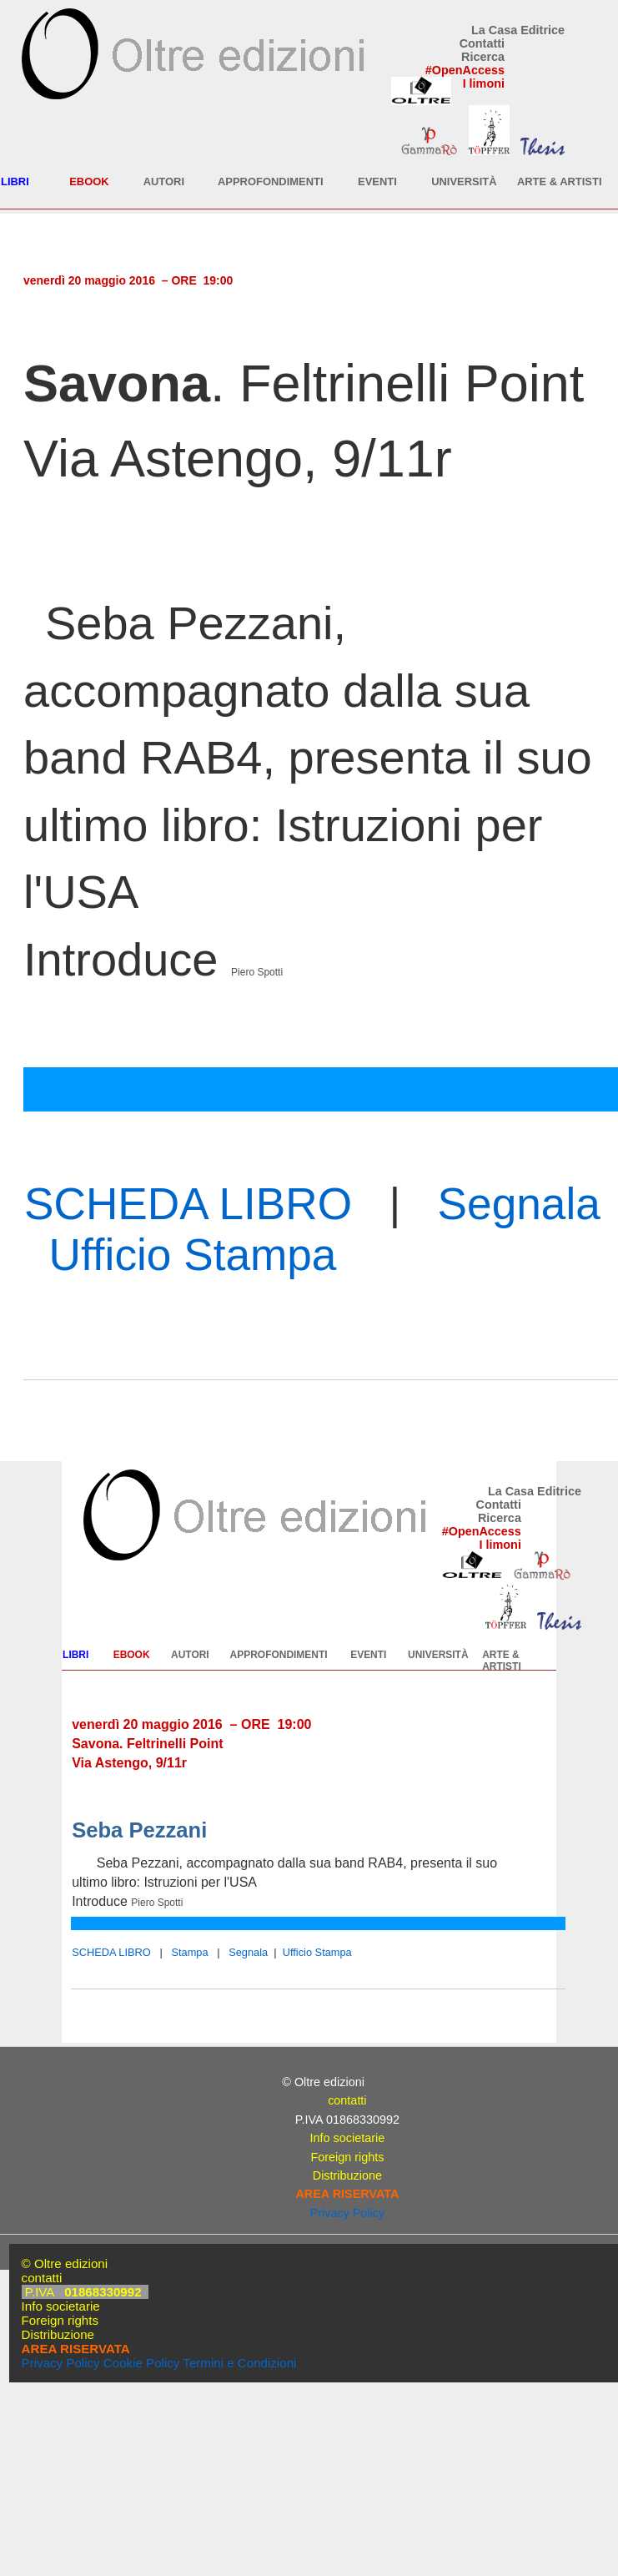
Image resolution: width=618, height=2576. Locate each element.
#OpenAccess (465, 70)
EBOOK (88, 181)
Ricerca (483, 56)
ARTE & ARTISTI (559, 181)
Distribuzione (347, 2175)
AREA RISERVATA (347, 2193)
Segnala (519, 1203)
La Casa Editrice (518, 30)
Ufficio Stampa (193, 1254)
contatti (347, 2100)
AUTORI (163, 181)
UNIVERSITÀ (463, 181)
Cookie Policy (141, 2363)
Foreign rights (347, 2157)
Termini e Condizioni (239, 2363)
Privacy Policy (347, 2213)
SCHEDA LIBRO (188, 1203)
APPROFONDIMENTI (271, 181)
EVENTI (377, 181)
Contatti (482, 43)
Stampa (189, 1952)
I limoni (484, 83)
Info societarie (347, 2138)
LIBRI (15, 181)
